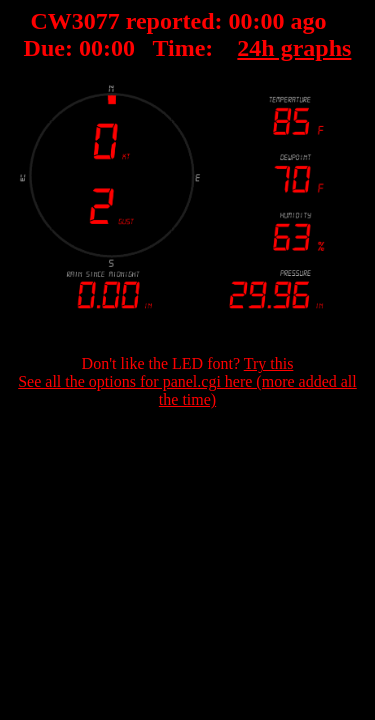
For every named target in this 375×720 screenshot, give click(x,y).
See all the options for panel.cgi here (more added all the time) (187, 390)
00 (241, 21)
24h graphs (294, 48)
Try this (269, 363)
